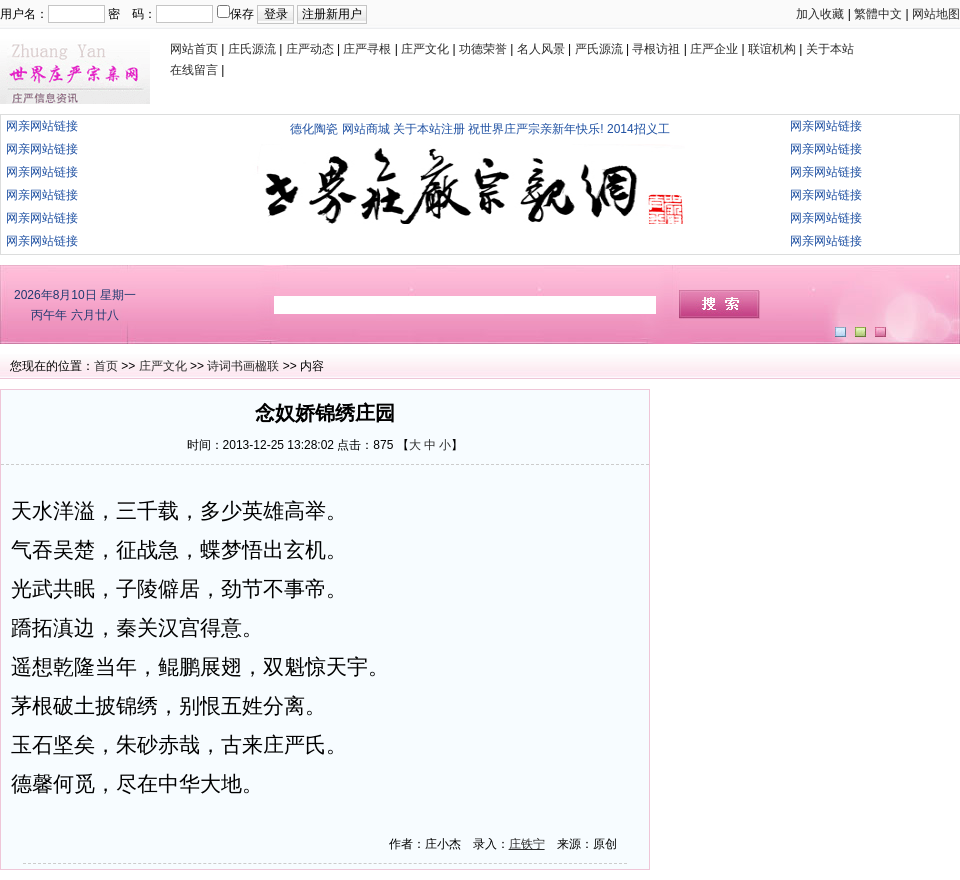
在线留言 (194, 70)
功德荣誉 (483, 49)
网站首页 (194, 49)
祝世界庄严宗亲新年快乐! (535, 129)
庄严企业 (714, 49)
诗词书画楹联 (243, 366)
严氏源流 (599, 49)
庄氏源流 (252, 49)
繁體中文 (878, 14)
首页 (106, 366)
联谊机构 (772, 49)
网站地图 (936, 14)
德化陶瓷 (314, 129)
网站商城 (366, 129)
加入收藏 (820, 14)
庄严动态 (310, 49)
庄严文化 (425, 49)
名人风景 (541, 49)
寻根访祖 (656, 49)
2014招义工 (638, 129)
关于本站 (830, 49)
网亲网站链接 (42, 126)
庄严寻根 (367, 49)
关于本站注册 (429, 129)
